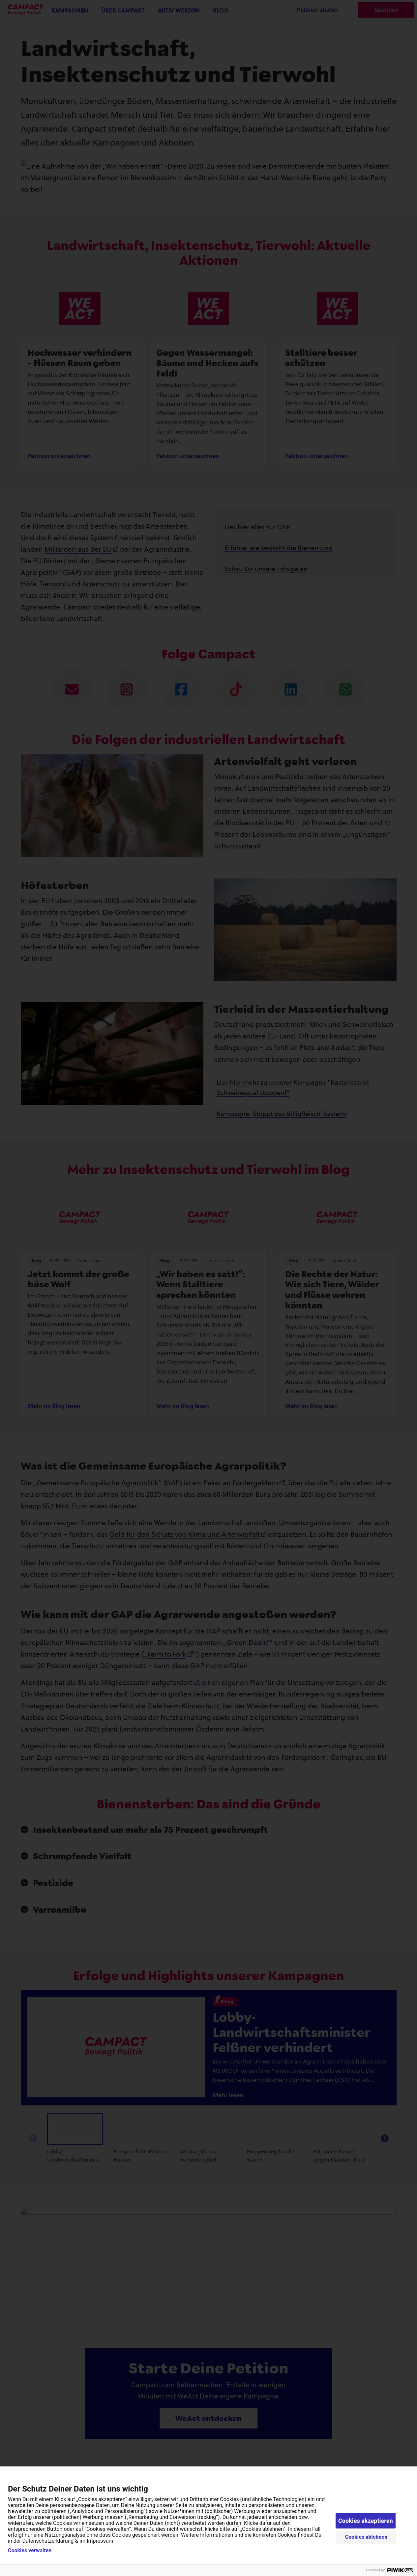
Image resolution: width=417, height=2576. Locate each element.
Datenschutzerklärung (48, 2541)
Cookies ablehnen (366, 2537)
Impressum (100, 2541)
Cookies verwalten (29, 2550)
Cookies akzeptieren (365, 2520)
